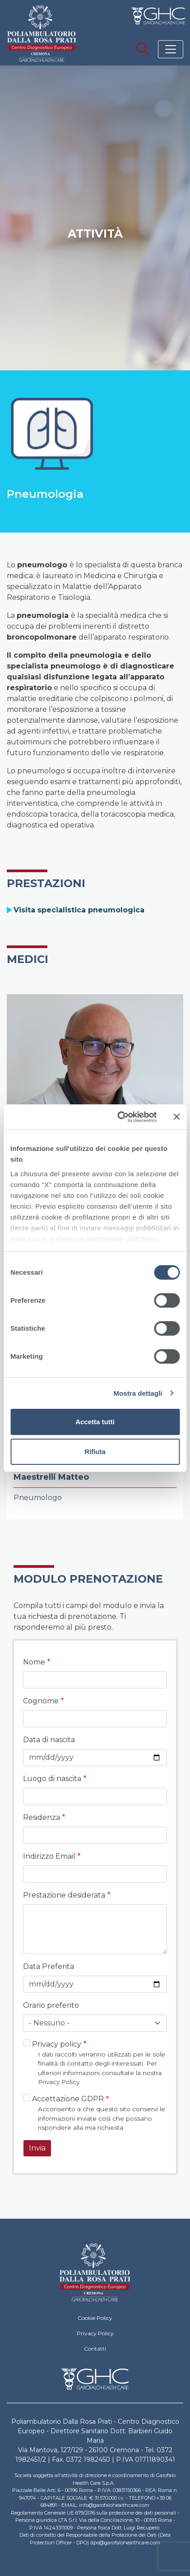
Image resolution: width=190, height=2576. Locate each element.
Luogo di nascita (52, 1778)
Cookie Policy (95, 2317)
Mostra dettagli (137, 1393)
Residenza (41, 1817)
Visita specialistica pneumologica (79, 910)
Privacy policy (56, 2044)
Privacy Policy (95, 2333)
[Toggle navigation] (170, 49)
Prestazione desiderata (64, 1895)
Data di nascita (49, 1739)
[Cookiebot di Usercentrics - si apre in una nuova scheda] (119, 1117)
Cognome (41, 1701)
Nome (34, 1662)
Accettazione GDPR (68, 2098)
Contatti (95, 2348)
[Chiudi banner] (176, 1116)
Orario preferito (51, 2005)
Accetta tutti (95, 1422)
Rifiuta (95, 1451)
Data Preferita (48, 1966)
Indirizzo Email (49, 1856)
